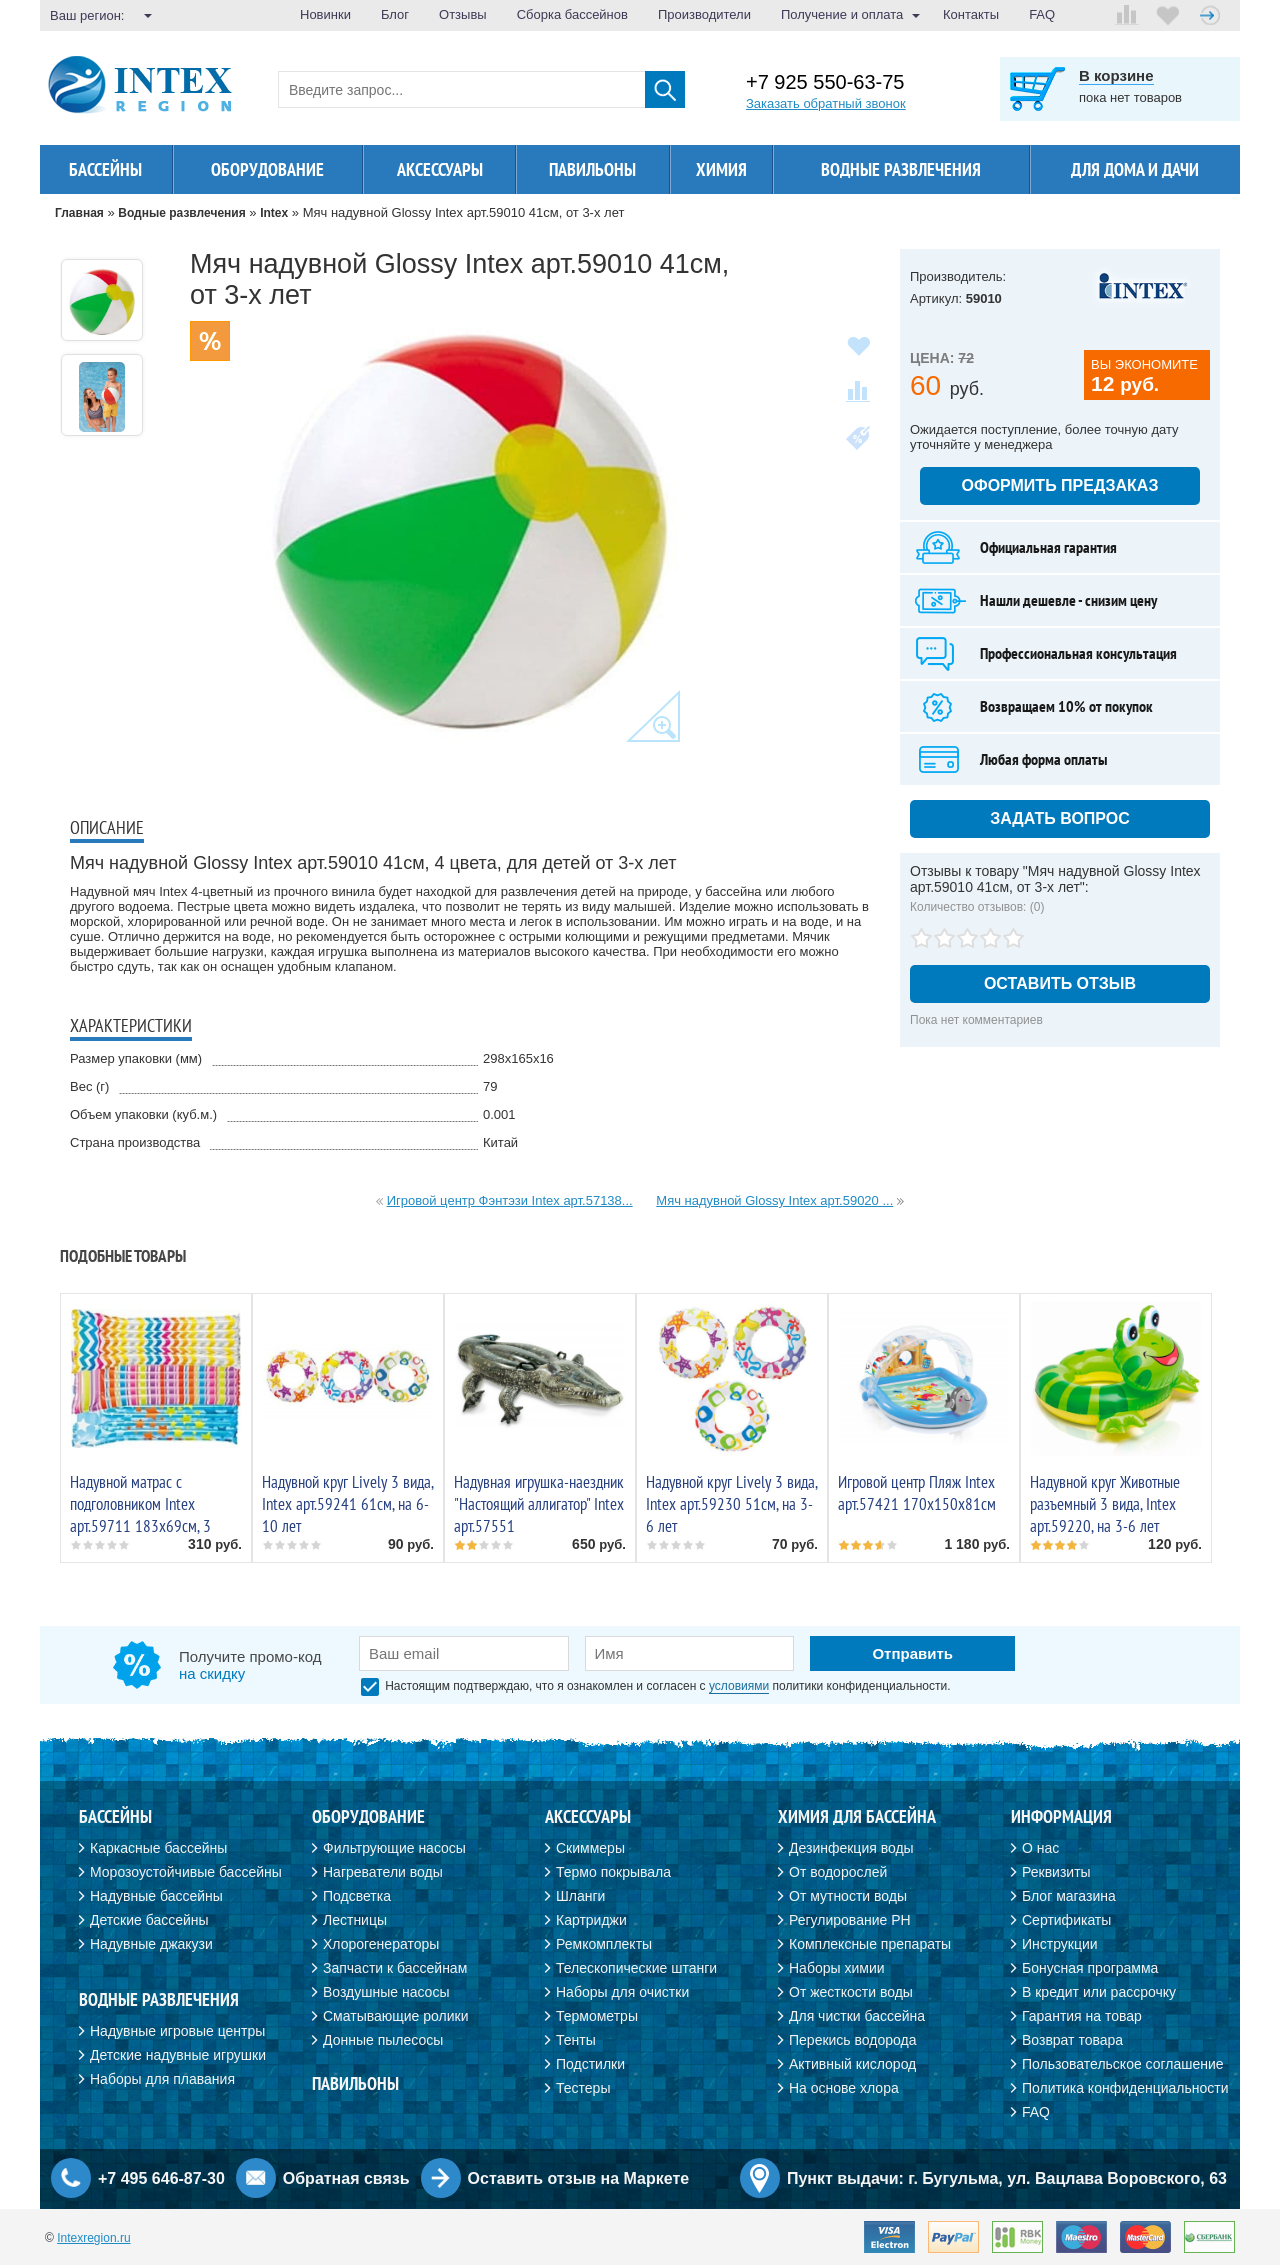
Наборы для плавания (162, 2079)
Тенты (576, 2040)
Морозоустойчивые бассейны (186, 1872)
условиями (739, 1686)
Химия (721, 169)
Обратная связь (346, 2178)
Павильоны (592, 169)
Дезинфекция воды (851, 1848)
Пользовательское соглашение (1123, 2064)
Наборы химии (837, 1968)
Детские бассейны (149, 1920)
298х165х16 (518, 1058)
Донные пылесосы (383, 2040)
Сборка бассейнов (572, 14)
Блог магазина (1069, 1896)
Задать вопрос (1060, 818)
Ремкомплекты (604, 1944)
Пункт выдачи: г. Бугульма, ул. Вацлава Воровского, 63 (1007, 2178)
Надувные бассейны (156, 1896)
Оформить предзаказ (1060, 485)
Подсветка (357, 1896)
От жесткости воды (851, 1992)
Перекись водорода (852, 2040)
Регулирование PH (850, 1920)
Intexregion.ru (93, 2238)
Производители (704, 14)
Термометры (597, 2016)
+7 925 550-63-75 (825, 82)
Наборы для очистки (622, 1992)
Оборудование (267, 169)
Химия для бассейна (857, 1816)
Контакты (971, 14)
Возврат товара (1072, 2040)
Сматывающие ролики (395, 2016)
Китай (500, 1142)
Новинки (325, 14)
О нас (1040, 1848)
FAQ (1042, 14)
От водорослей (838, 1872)
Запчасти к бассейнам (395, 1968)
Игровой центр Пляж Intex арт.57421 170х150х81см (917, 1493)
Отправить (912, 1653)
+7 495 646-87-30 (161, 2178)
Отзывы (463, 14)
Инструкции (1060, 1944)
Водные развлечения (159, 1999)
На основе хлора (844, 2088)
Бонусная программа (1090, 1968)
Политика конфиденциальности (1125, 2088)
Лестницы (355, 1920)
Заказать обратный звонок (826, 103)
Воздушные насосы (386, 1992)
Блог (395, 14)
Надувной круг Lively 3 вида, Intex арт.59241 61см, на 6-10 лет (347, 1504)
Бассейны (105, 169)
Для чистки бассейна (857, 2016)
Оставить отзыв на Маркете (579, 2178)
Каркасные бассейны (158, 1848)
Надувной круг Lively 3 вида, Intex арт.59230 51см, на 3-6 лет (731, 1504)
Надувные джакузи (151, 1944)
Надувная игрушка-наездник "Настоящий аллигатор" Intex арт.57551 (539, 1504)
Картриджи (591, 1920)
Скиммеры (590, 1848)
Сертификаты (1066, 1920)
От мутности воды (848, 1896)
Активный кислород (852, 2064)
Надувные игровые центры (177, 2031)
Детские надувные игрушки (178, 2055)
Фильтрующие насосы (394, 1848)
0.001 (499, 1114)
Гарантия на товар (1082, 2016)
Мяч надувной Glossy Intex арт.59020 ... (774, 1200)
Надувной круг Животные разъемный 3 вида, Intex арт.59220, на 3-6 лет (1105, 1504)
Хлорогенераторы (381, 1944)
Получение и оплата (842, 14)
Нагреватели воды (383, 1872)
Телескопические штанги (636, 1968)
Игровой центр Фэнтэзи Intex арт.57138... (510, 1200)
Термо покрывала (613, 1872)
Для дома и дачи (1135, 169)
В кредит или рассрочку (1099, 1992)
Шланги (580, 1896)
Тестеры (583, 2088)
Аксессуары (440, 169)
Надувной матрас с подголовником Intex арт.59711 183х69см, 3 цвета (140, 1515)
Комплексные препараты (870, 1944)
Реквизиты (1056, 1872)
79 (490, 1086)
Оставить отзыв (1060, 983)
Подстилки (590, 2064)
